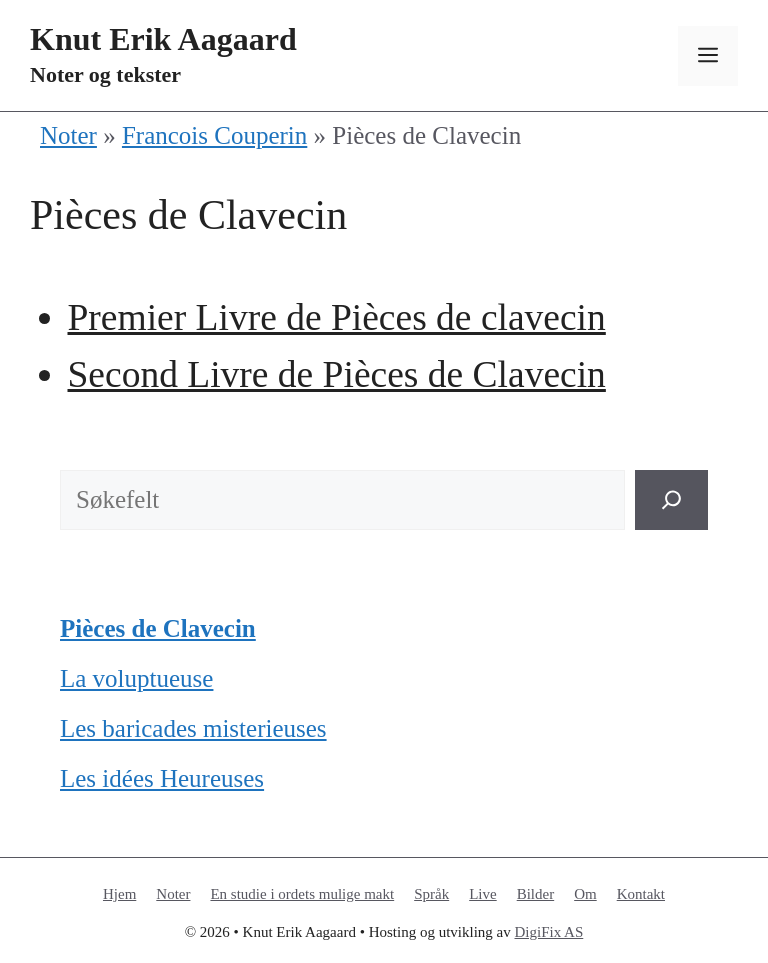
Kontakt (641, 894)
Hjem (119, 894)
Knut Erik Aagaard (163, 39)
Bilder (536, 894)
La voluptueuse (136, 678)
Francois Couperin (214, 135)
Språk (431, 894)
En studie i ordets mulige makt (302, 894)
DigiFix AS (549, 932)
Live (483, 894)
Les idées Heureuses (162, 778)
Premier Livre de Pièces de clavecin (337, 317)
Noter (68, 135)
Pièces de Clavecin (158, 628)
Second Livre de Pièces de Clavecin (337, 374)
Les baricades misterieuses (193, 728)
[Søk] (671, 500)
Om (585, 894)
